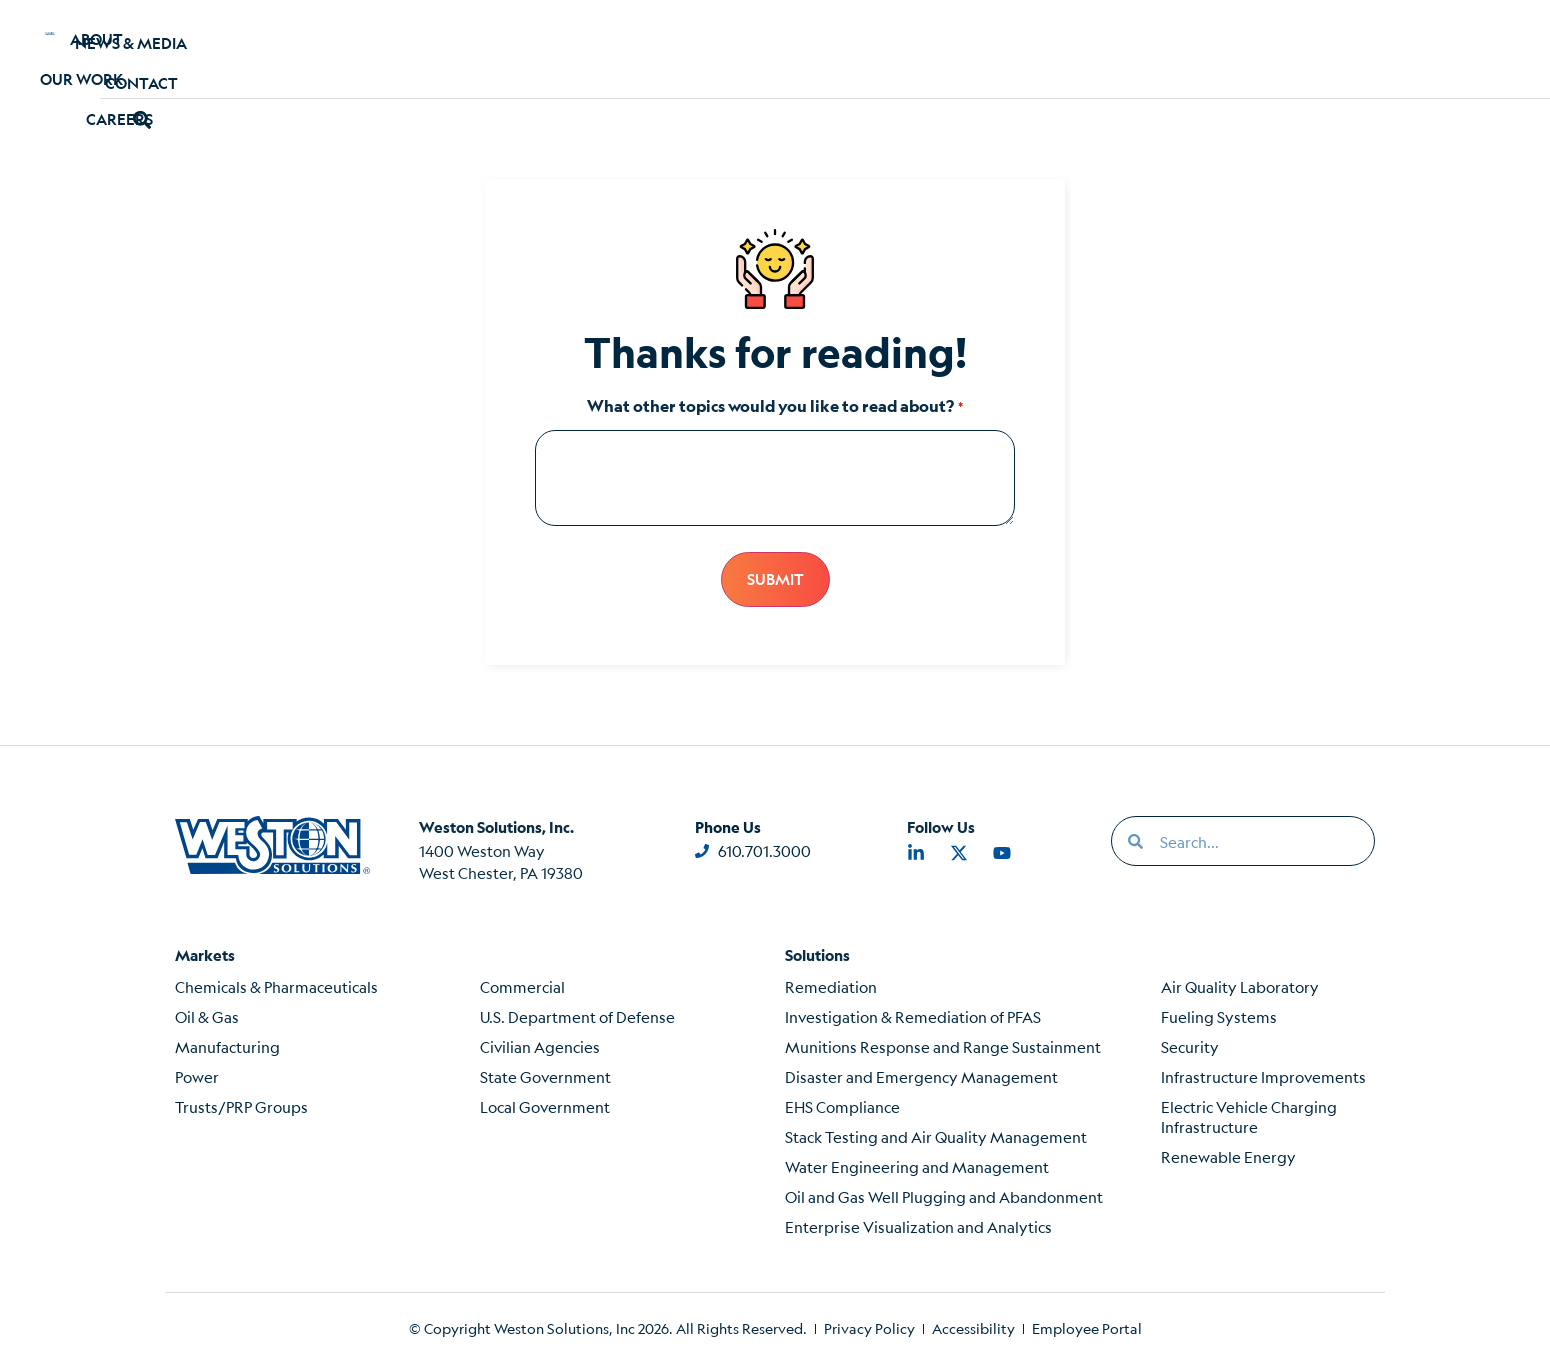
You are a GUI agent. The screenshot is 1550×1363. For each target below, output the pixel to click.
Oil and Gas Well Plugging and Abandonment (944, 1195)
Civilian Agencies (540, 1045)
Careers (548, 48)
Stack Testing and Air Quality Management (936, 1135)
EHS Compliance (842, 1105)
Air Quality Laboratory (1240, 985)
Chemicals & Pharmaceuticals (276, 985)
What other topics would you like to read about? (774, 406)
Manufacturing (227, 1045)
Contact (1176, 48)
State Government (545, 1075)
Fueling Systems (1219, 1015)
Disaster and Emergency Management (921, 1075)
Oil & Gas (207, 1015)
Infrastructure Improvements (1263, 1075)
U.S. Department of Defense (577, 1015)
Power (197, 1075)
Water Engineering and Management (917, 1165)
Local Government (545, 1105)
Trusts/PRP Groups (241, 1105)
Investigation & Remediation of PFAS (913, 1015)
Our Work (413, 48)
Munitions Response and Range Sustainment (943, 1045)
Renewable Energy (1228, 1155)
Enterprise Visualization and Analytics (918, 1225)
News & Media (1024, 48)
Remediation (831, 985)
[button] (1279, 48)
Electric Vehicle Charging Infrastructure (1249, 1115)
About (285, 48)
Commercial (522, 985)
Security (1190, 1045)
